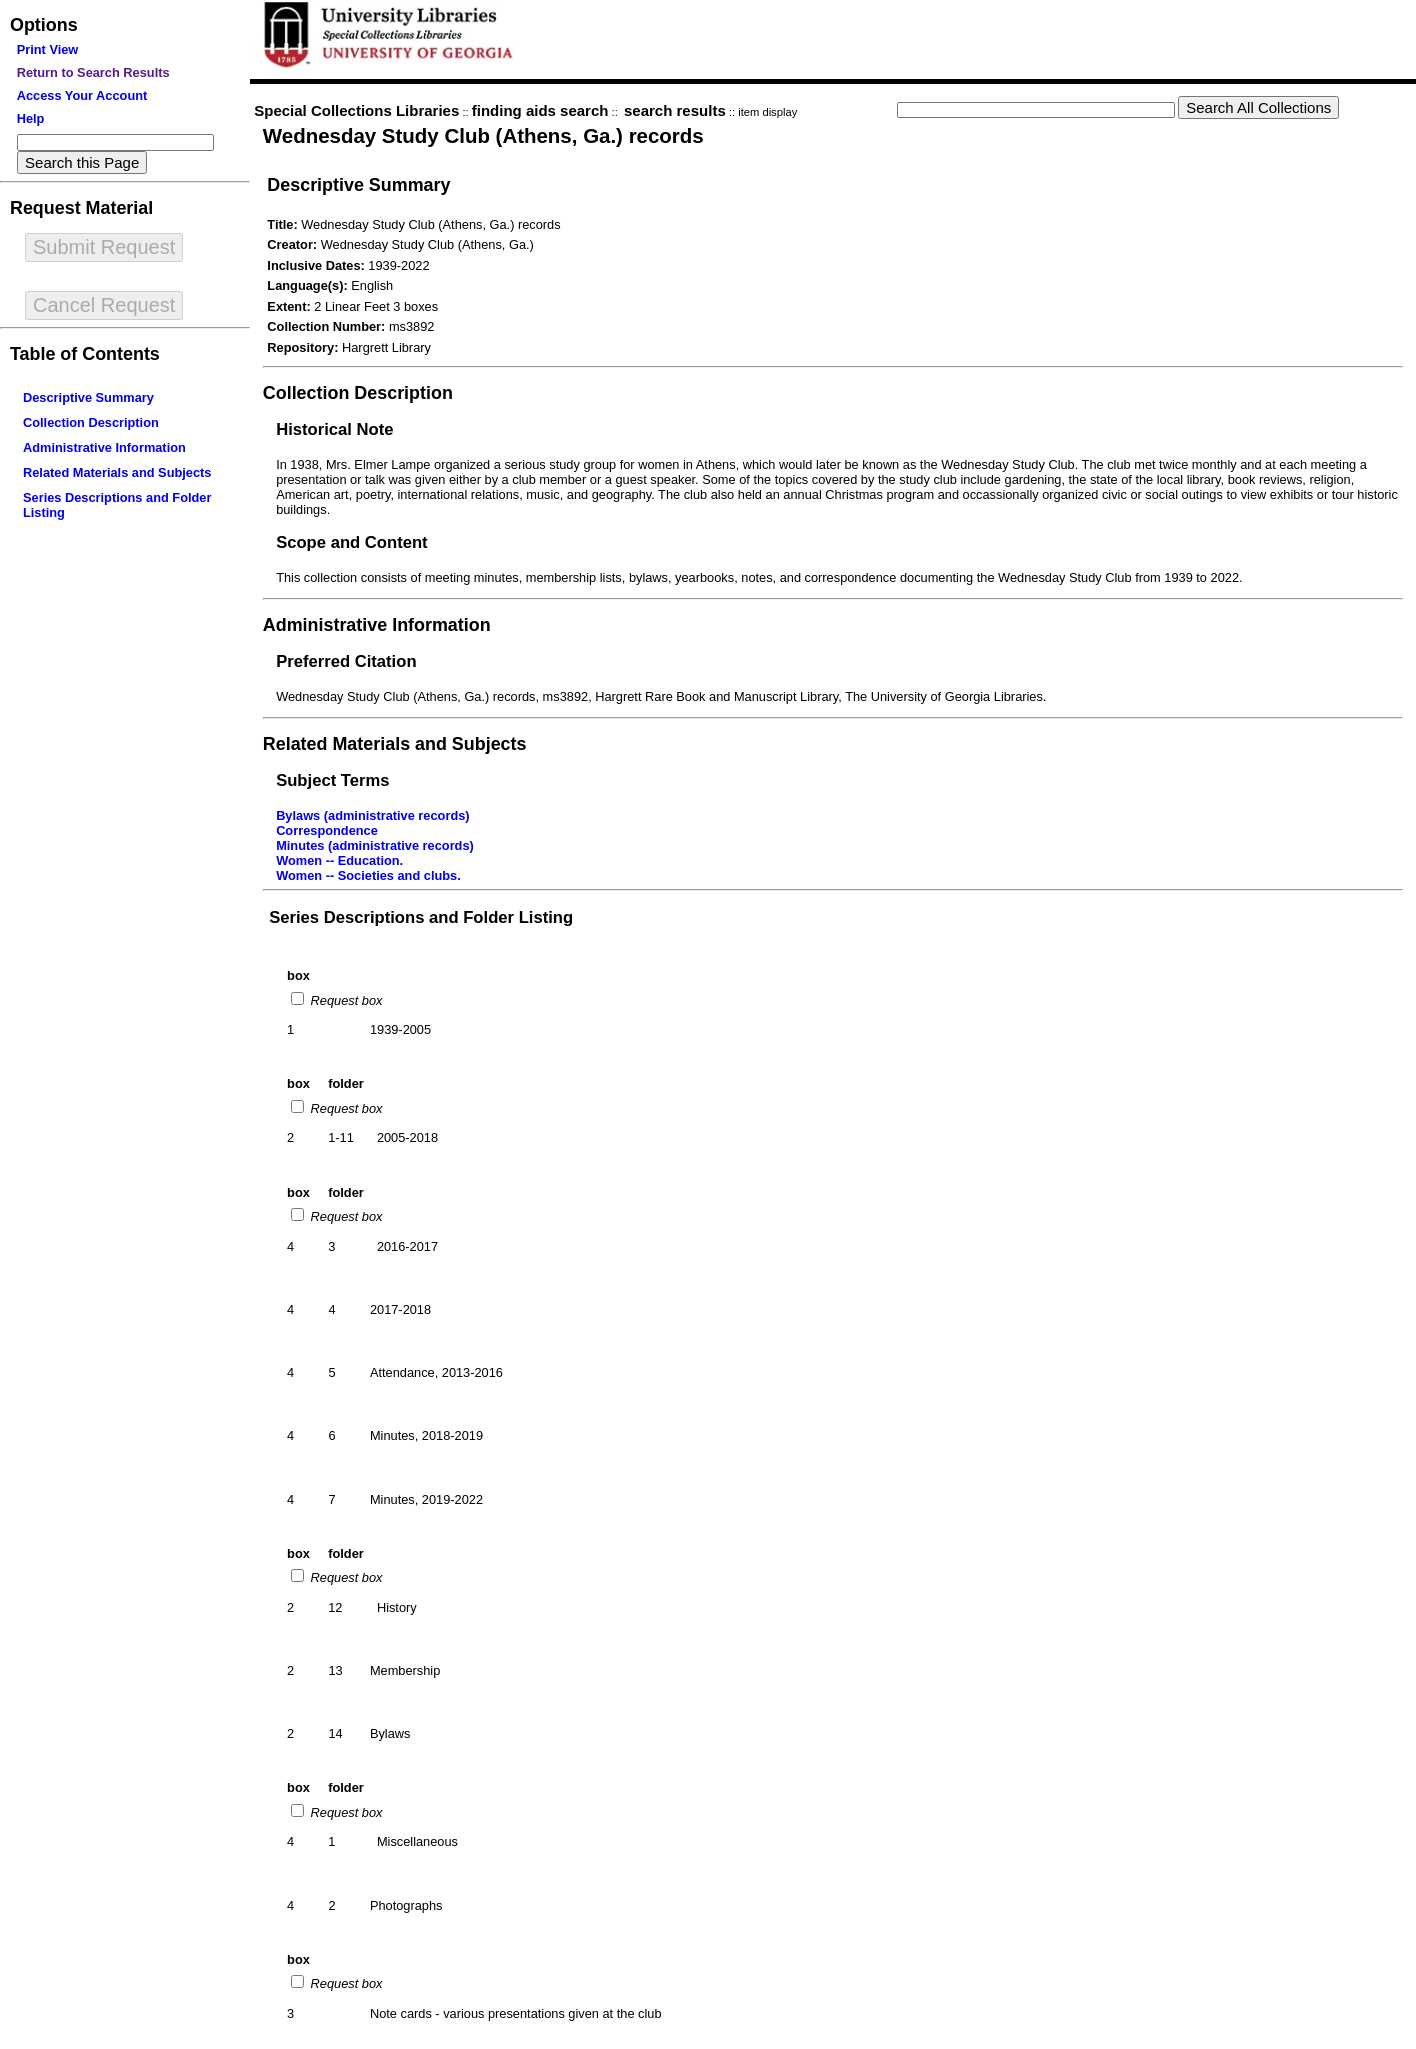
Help (31, 118)
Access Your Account (82, 95)
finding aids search (540, 110)
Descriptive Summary (88, 397)
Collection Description (91, 422)
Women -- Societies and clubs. (368, 875)
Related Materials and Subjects (117, 472)
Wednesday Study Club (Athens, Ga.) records (483, 135)
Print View (48, 49)
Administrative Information (104, 447)
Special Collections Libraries (356, 110)
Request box (344, 1000)
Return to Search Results (93, 72)
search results (675, 110)
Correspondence (327, 830)
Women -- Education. (339, 860)
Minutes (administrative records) (375, 845)
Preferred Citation (346, 661)
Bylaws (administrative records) (372, 815)
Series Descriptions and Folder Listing (421, 917)
